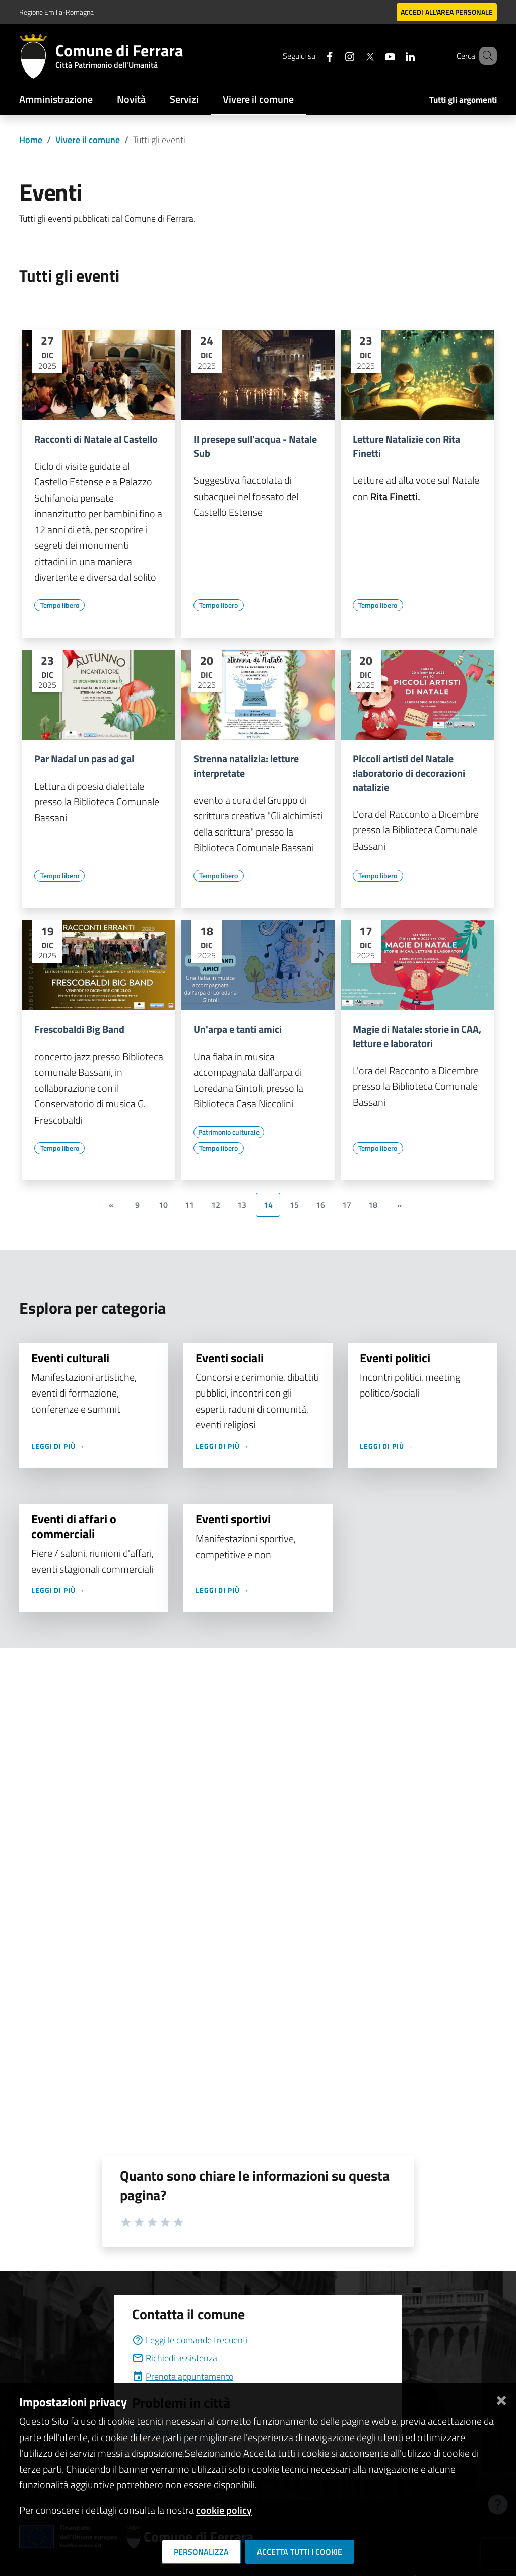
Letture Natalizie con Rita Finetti (406, 446)
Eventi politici (396, 1358)
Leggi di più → (59, 1446)
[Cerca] (485, 56)
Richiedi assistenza (174, 2358)
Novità (131, 99)
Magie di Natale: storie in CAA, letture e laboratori (417, 1036)
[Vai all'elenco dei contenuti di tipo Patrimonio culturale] (229, 1132)
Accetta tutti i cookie (299, 2552)
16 (320, 1205)
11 (189, 1205)
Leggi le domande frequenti (190, 2340)
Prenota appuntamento (182, 2376)
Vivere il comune (258, 99)
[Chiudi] (501, 2398)
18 (372, 1205)
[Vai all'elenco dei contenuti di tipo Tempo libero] (59, 605)
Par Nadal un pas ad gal (84, 759)
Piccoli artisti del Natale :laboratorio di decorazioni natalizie (409, 773)
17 (346, 1205)
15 (294, 1205)
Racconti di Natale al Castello (96, 439)
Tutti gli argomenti (463, 99)
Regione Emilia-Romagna (56, 12)
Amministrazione (56, 99)
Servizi (184, 99)
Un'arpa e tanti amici (238, 1029)
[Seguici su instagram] (335, 55)
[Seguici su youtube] (375, 55)
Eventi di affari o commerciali (73, 1526)
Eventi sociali (231, 1358)
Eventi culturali (71, 1358)
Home (30, 140)
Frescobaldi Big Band (79, 1029)
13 (241, 1205)
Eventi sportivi (234, 1519)
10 (163, 1205)
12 (215, 1205)
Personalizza (201, 2552)
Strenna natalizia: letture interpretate (246, 766)
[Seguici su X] (355, 55)
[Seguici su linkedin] (395, 55)
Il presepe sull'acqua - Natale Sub (255, 446)
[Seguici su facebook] (315, 55)
